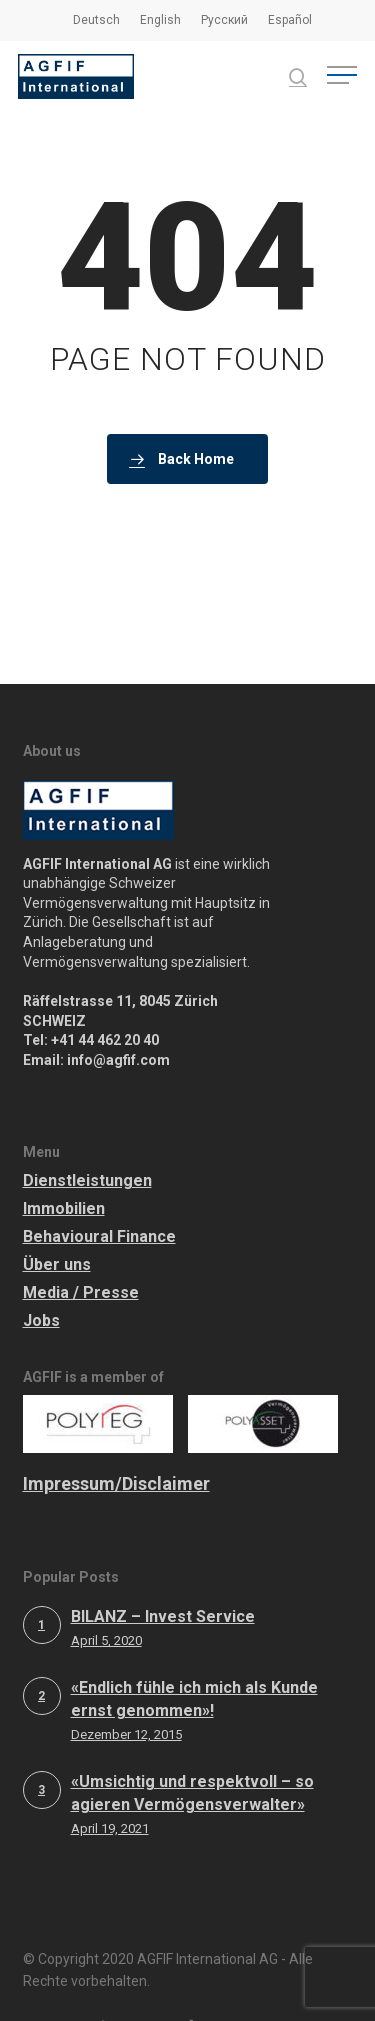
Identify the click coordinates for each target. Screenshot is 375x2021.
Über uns (57, 1224)
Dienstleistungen (87, 1140)
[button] (342, 77)
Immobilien (64, 1168)
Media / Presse (81, 1252)
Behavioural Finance (99, 1196)
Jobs (41, 1280)
